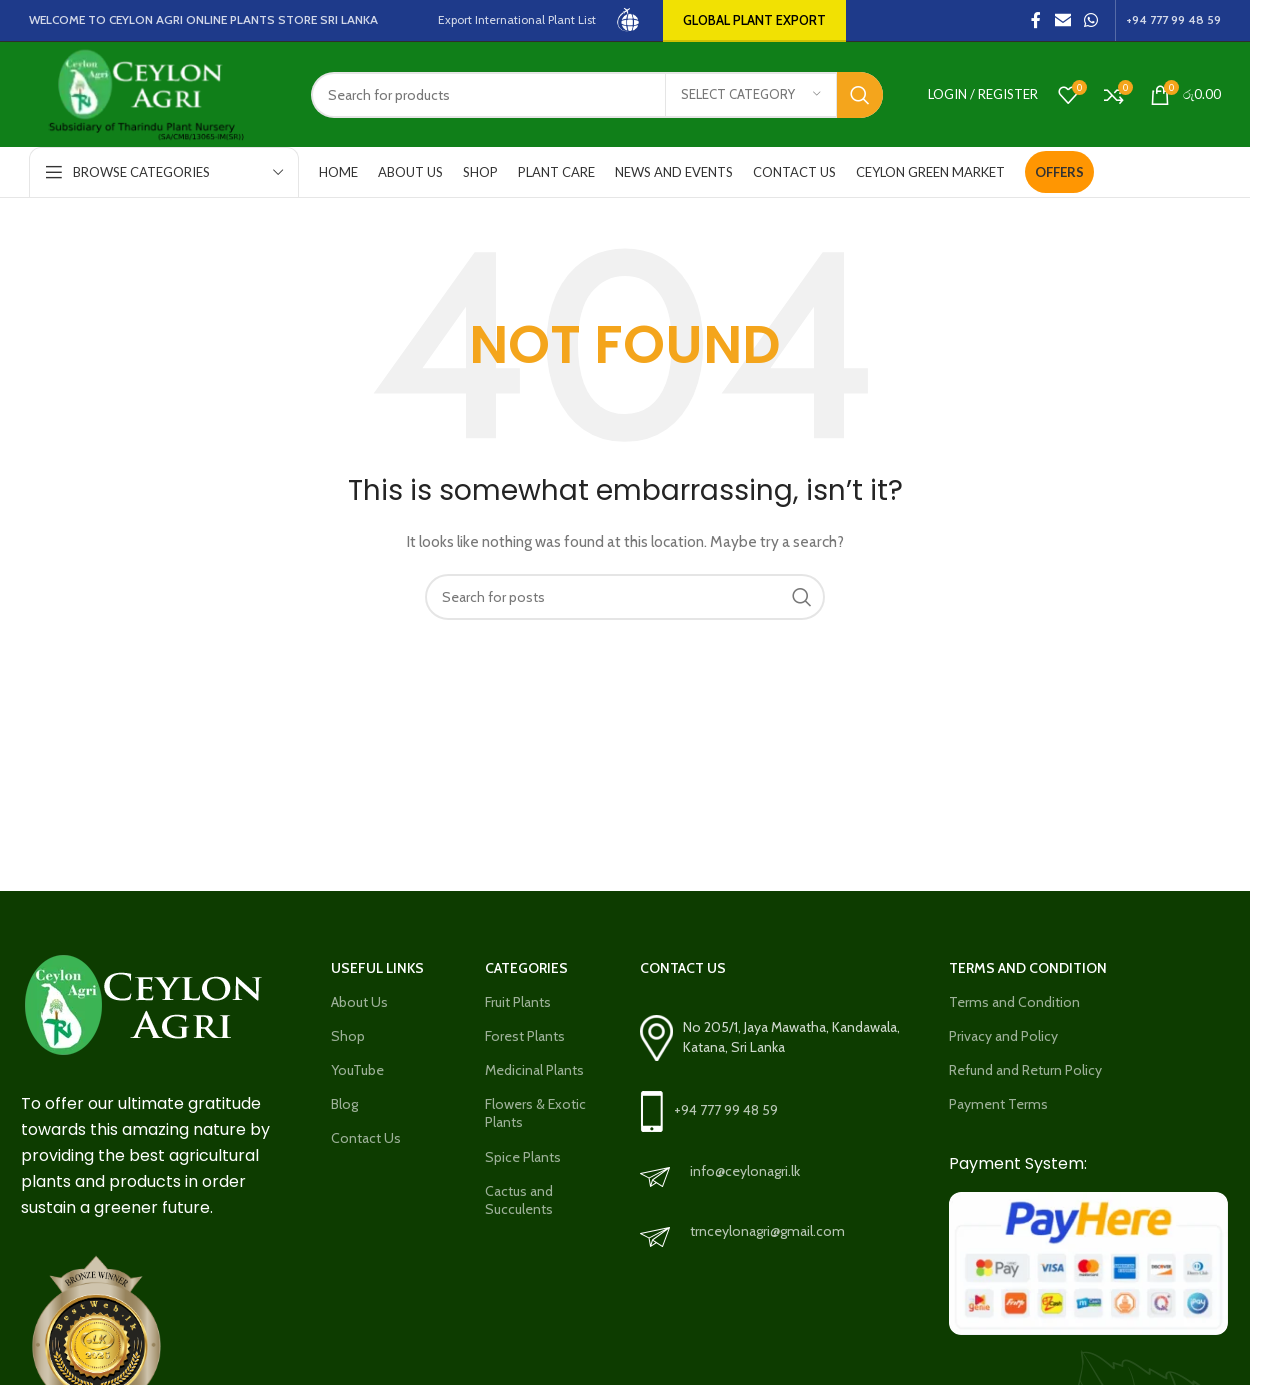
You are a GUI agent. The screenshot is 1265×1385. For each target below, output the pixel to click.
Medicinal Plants (534, 1070)
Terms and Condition (1014, 1002)
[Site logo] (629, 19)
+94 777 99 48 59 (726, 1110)
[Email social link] (1062, 20)
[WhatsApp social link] (1091, 20)
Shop (348, 1036)
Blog (344, 1104)
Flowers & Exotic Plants (535, 1113)
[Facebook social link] (1036, 20)
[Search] (597, 95)
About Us (359, 1002)
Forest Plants (525, 1036)
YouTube (357, 1070)
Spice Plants (523, 1157)
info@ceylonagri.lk (745, 1171)
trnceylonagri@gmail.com (767, 1231)
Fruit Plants (518, 1002)
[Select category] (751, 95)
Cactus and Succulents (519, 1200)
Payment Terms (998, 1104)
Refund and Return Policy (1025, 1070)
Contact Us (366, 1138)
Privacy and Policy (1003, 1036)
